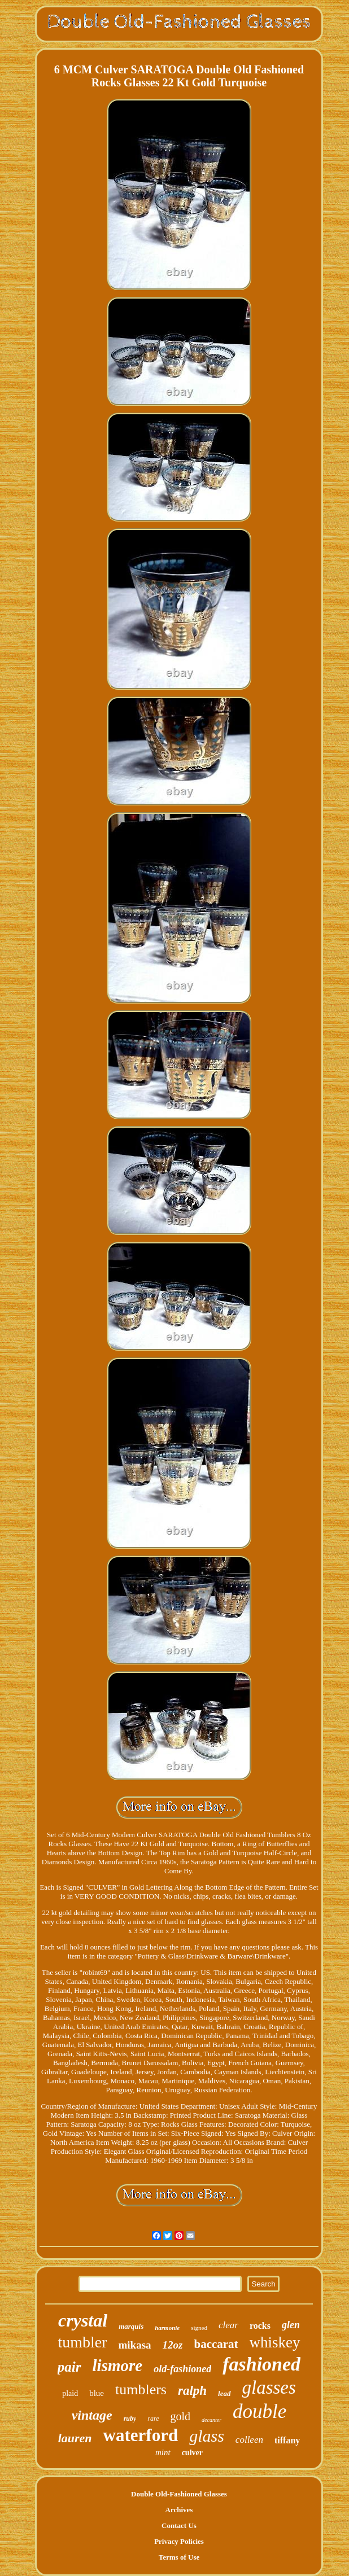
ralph (192, 2391)
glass (206, 2435)
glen (291, 2324)
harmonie (167, 2327)
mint (163, 2452)
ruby (130, 2418)
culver (192, 2452)
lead (224, 2393)
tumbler (82, 2342)
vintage (92, 2415)
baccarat (216, 2344)
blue (96, 2393)
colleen (249, 2439)
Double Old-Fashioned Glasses (179, 2494)
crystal (82, 2320)
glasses (269, 2387)
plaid (70, 2393)
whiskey (275, 2342)
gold (181, 2416)
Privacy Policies (179, 2541)
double (259, 2411)
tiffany (287, 2440)
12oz (173, 2345)
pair (69, 2367)
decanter (211, 2420)
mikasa (134, 2345)
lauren (75, 2438)
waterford (140, 2435)
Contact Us (179, 2525)
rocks (260, 2325)
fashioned (261, 2364)
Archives (179, 2509)
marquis (131, 2326)
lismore (118, 2365)
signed (199, 2327)
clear (228, 2325)
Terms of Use (179, 2557)
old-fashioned (182, 2369)
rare (153, 2418)
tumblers (141, 2389)
